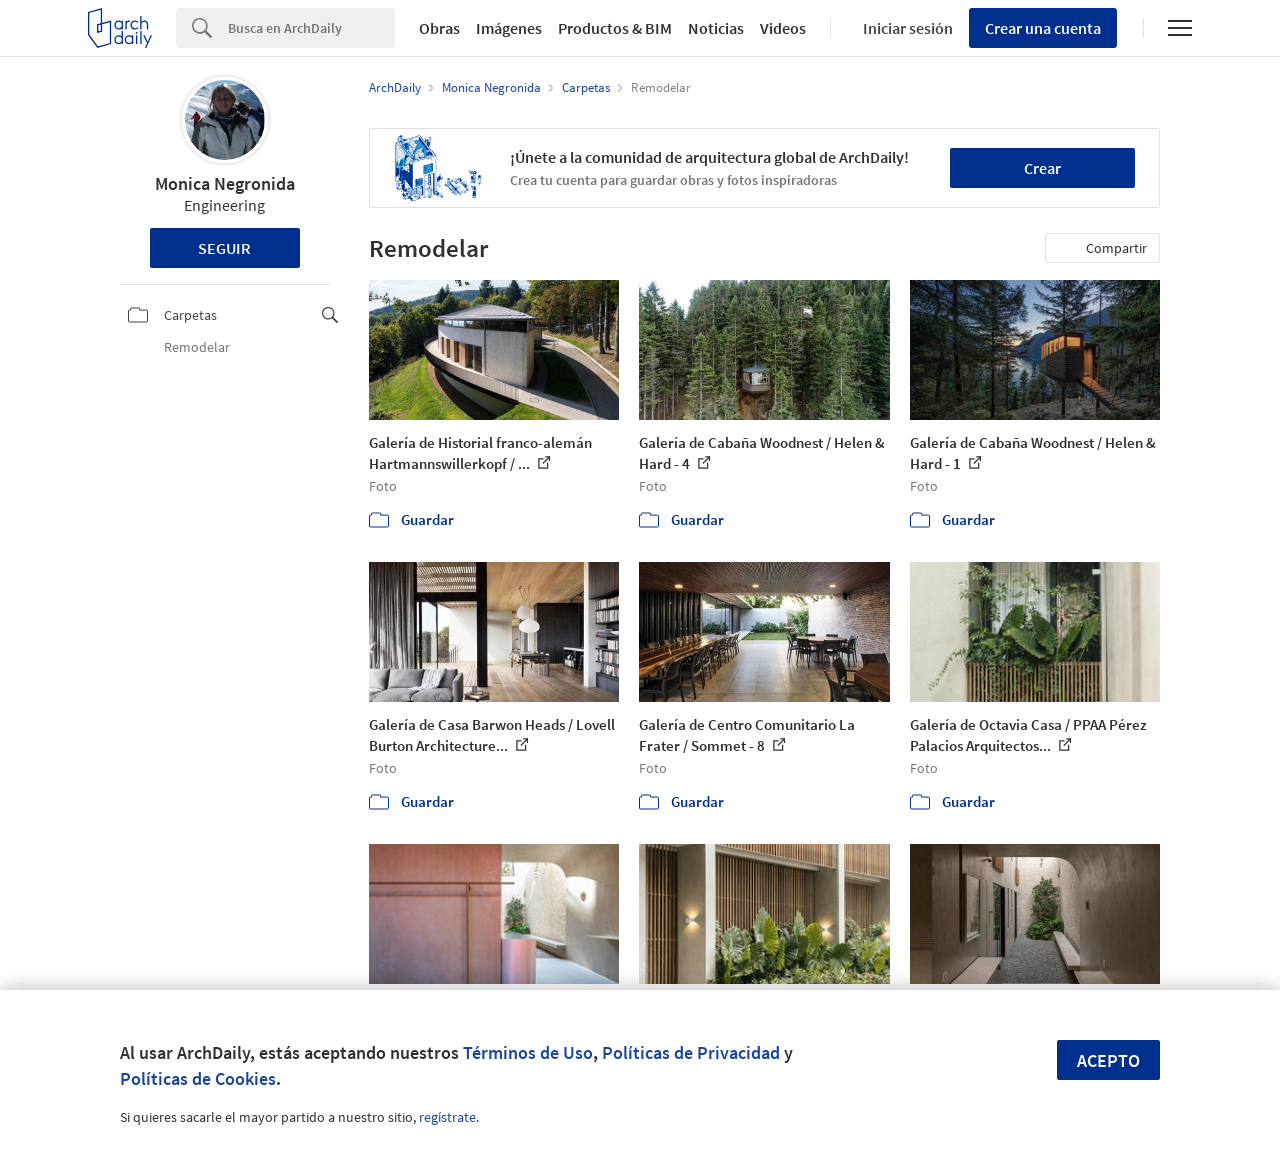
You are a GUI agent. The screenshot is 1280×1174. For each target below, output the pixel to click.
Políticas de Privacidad (691, 1052)
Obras (439, 28)
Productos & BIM (615, 28)
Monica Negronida (225, 183)
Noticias (716, 28)
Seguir (224, 248)
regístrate (447, 1117)
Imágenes (509, 28)
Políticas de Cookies (198, 1078)
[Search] (311, 28)
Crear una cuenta (1043, 28)
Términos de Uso (528, 1052)
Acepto (1108, 1060)
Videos (783, 28)
